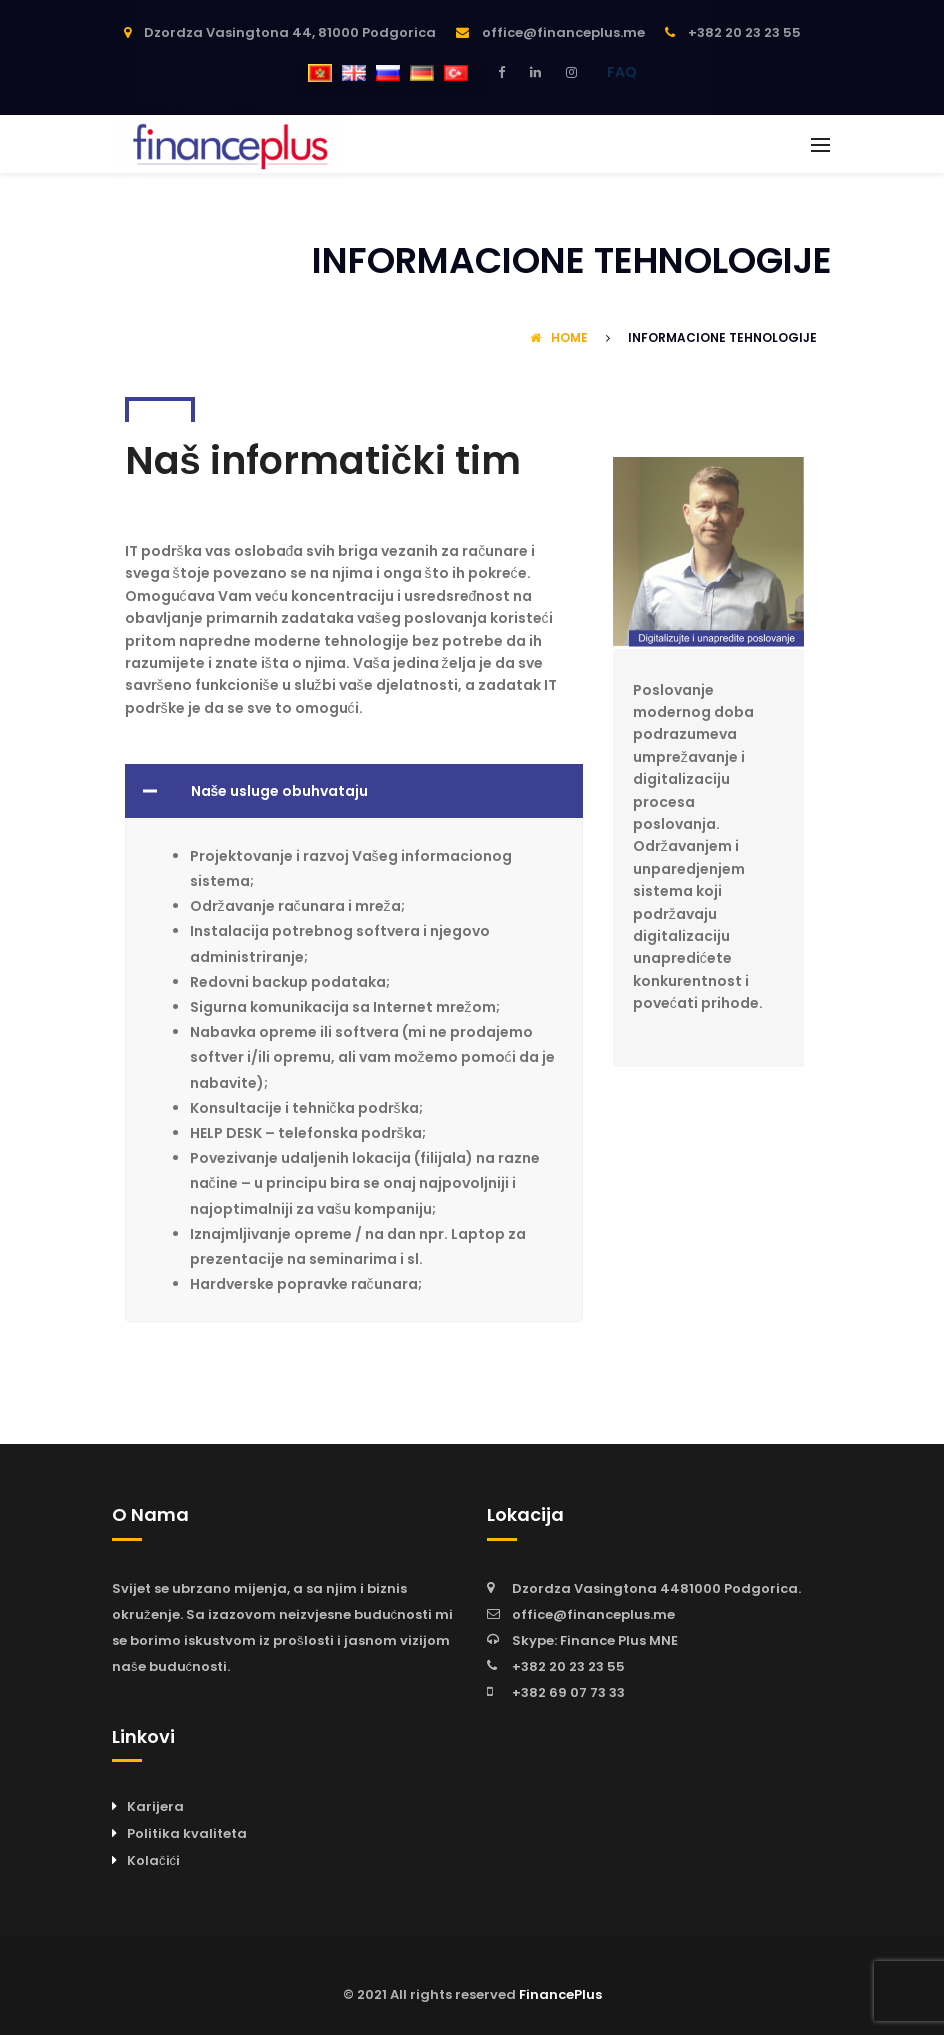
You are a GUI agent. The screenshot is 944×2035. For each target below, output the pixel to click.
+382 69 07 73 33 (568, 1692)
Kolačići (153, 1860)
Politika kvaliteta (187, 1833)
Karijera (155, 1806)
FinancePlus (560, 1994)
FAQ (622, 72)
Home (559, 337)
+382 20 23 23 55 (568, 1666)
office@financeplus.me (593, 1614)
